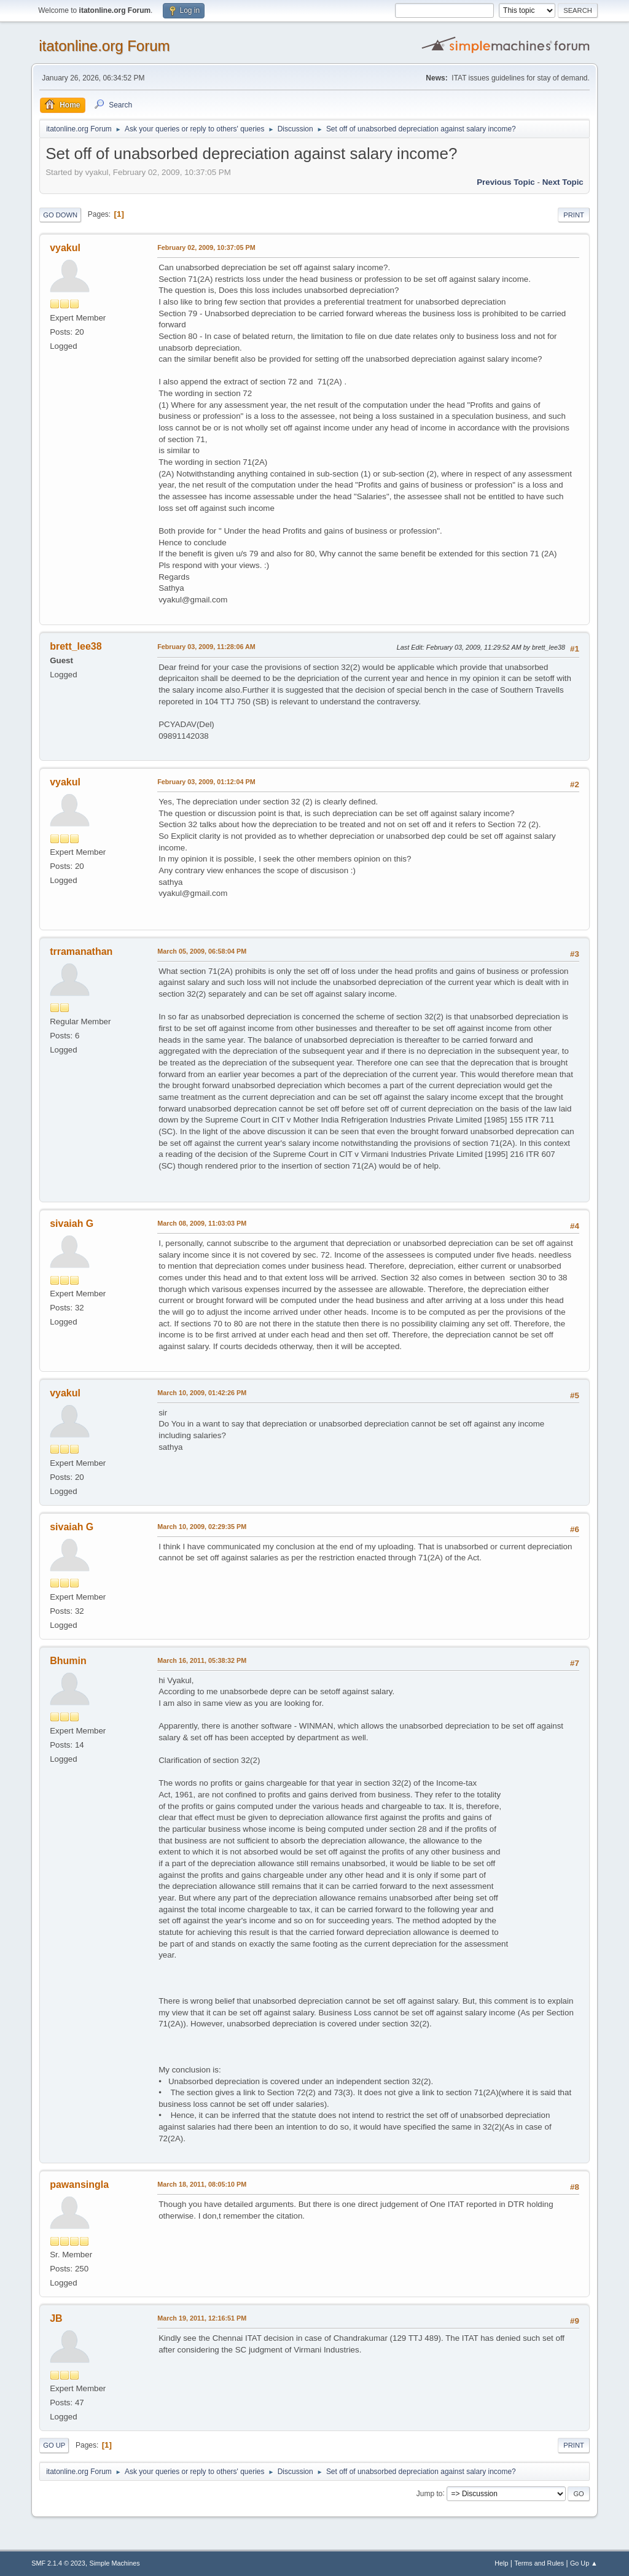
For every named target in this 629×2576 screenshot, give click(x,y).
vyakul (65, 248)
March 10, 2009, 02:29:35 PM (201, 1526)
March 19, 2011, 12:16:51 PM (201, 2318)
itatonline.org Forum (104, 45)
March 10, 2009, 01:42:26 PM (201, 1392)
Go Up (54, 2445)
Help (501, 2563)
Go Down (60, 215)
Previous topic (506, 182)
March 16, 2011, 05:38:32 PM (201, 1660)
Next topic (563, 182)
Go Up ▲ (584, 2563)
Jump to (429, 2493)
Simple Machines (115, 2563)
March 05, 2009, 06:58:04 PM (201, 951)
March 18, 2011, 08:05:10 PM (201, 2184)
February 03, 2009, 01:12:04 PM (206, 781)
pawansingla (79, 2184)
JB (56, 2318)
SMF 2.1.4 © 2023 (58, 2563)
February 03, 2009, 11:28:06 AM (206, 646)
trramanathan (81, 951)
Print (573, 215)
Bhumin (68, 1661)
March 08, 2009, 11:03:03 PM (201, 1223)
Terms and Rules (539, 2563)
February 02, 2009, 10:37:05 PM (206, 247)
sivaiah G (71, 1223)
